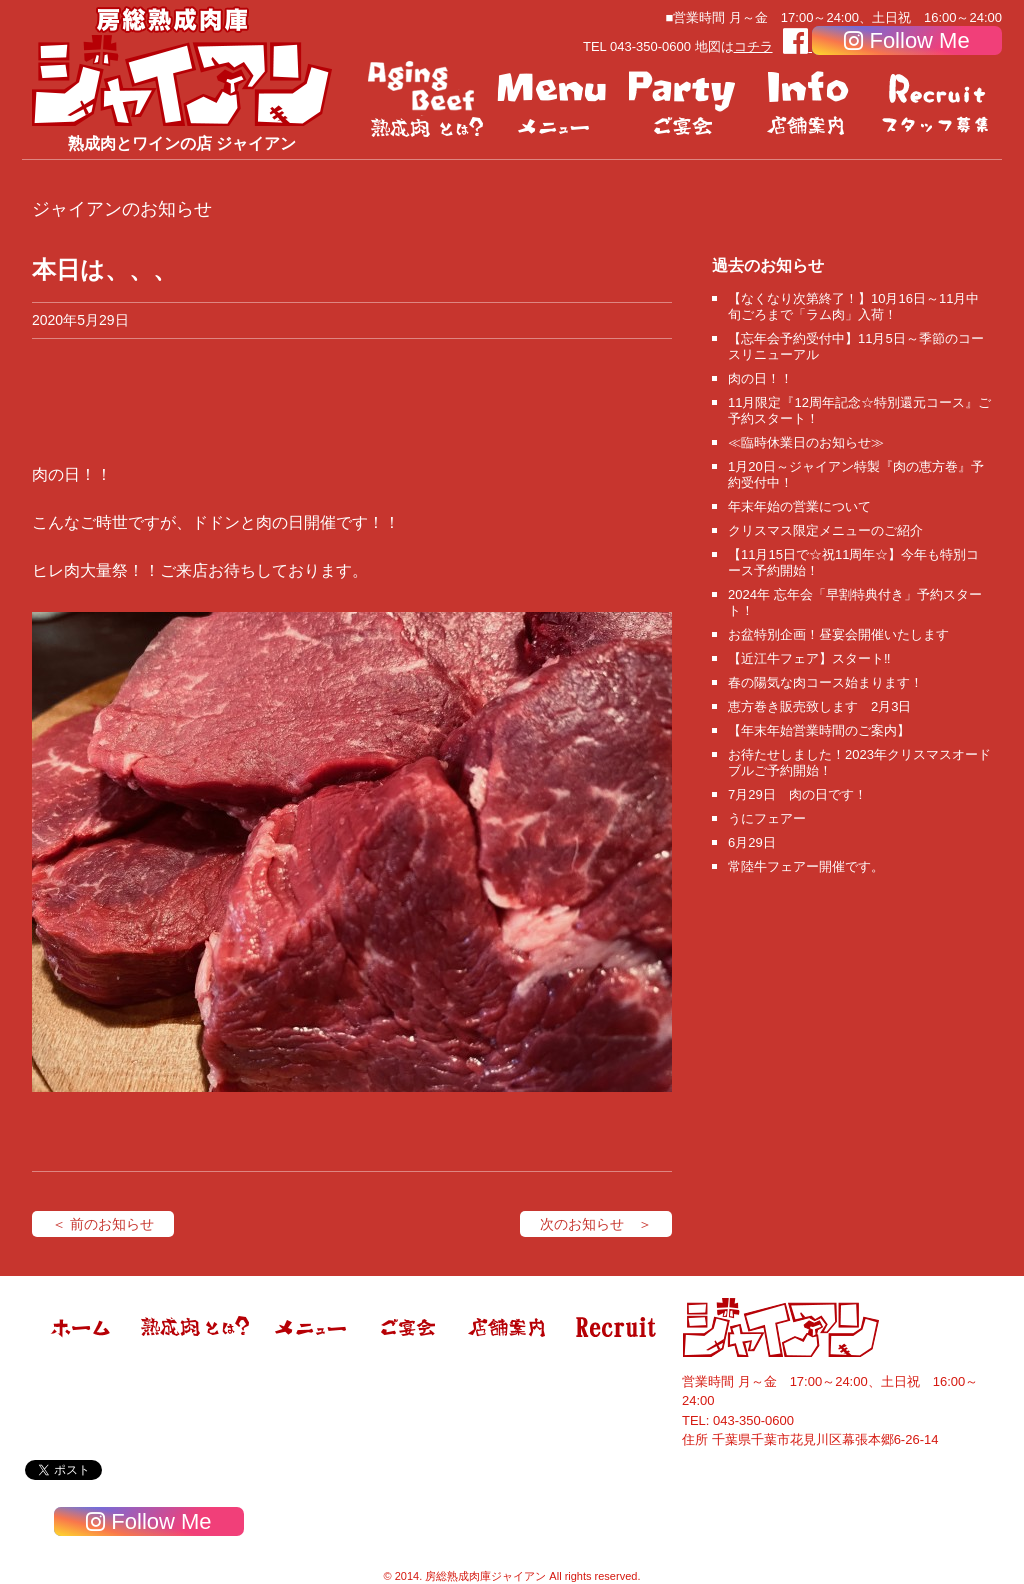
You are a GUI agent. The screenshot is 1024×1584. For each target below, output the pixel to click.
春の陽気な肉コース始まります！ (825, 682)
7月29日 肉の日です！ (797, 794)
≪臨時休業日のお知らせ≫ (806, 442)
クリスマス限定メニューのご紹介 (825, 530)
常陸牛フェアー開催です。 (806, 866)
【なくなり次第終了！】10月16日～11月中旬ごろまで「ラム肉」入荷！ (853, 306)
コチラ (753, 46)
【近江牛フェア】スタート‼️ (809, 658)
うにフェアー (767, 818)
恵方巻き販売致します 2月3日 (819, 706)
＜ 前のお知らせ (103, 1224)
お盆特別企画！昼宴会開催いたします (838, 634)
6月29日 (752, 842)
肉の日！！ (760, 378)
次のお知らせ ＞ (596, 1224)
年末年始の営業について (799, 506)
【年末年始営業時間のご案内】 (819, 730)
